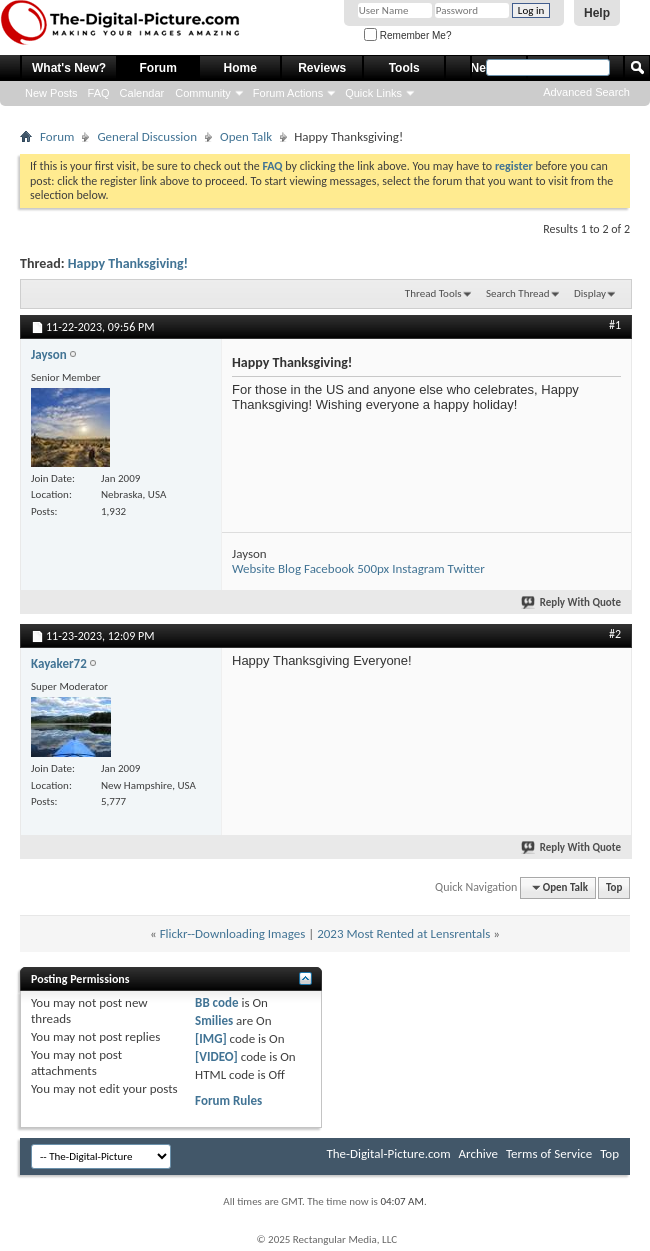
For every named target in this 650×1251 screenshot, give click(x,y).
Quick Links (373, 93)
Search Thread (518, 293)
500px (373, 568)
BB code (216, 1002)
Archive (478, 1153)
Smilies (214, 1020)
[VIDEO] (216, 1056)
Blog (289, 568)
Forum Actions (288, 93)
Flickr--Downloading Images (233, 933)
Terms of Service (549, 1153)
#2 (615, 634)
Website (253, 568)
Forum (158, 68)
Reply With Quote (572, 602)
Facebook (329, 568)
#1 (615, 325)
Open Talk (246, 136)
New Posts (51, 93)
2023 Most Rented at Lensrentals (403, 933)
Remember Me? (407, 35)
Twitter (466, 568)
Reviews (322, 68)
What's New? (69, 68)
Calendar (142, 93)
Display (590, 293)
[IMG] (211, 1038)
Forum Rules (228, 1100)
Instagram (418, 568)
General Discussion (147, 136)
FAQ (99, 93)
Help (597, 13)
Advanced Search (586, 92)
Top (614, 887)
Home (240, 68)
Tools (404, 68)
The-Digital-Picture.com (388, 1153)
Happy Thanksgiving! (128, 263)
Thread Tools (433, 293)
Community (203, 93)
